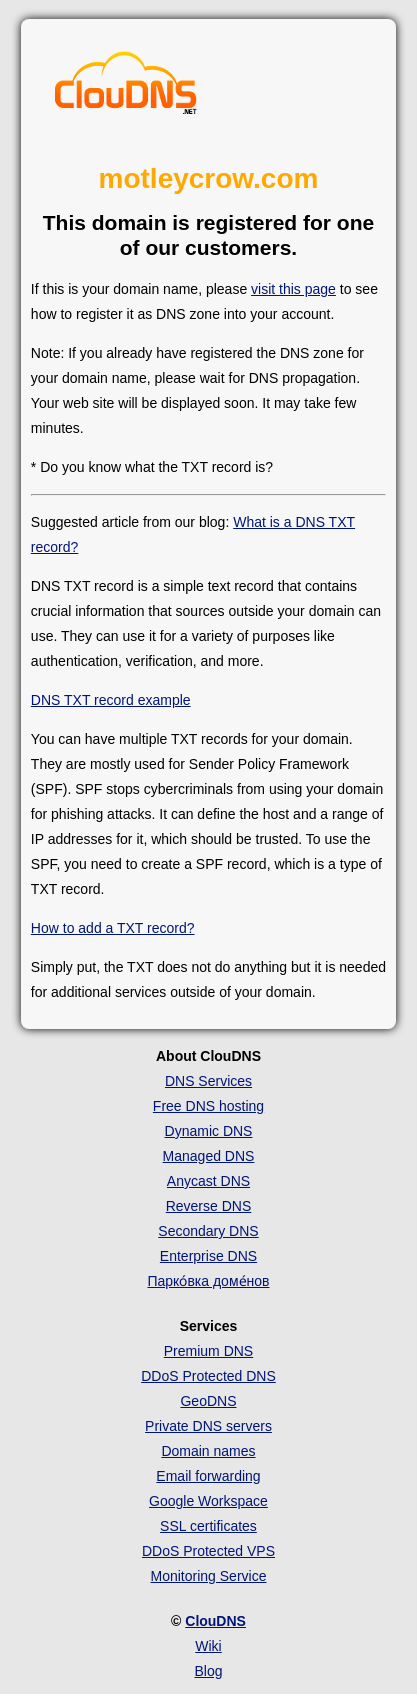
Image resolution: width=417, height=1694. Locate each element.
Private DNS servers (208, 1426)
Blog (208, 1671)
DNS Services (208, 1081)
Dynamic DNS (209, 1131)
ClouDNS (215, 1621)
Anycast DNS (208, 1181)
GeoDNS (208, 1401)
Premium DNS (208, 1351)
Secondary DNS (208, 1231)
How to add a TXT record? (113, 928)
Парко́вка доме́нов (208, 1281)
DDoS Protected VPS (208, 1551)
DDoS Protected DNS (208, 1376)
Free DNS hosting (208, 1106)
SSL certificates (208, 1526)
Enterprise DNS (208, 1256)
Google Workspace (208, 1501)
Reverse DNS (209, 1206)
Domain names (208, 1451)
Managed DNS (209, 1156)
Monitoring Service (209, 1576)
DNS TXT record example (111, 700)
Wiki (208, 1646)
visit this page (293, 289)
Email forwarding (208, 1476)
